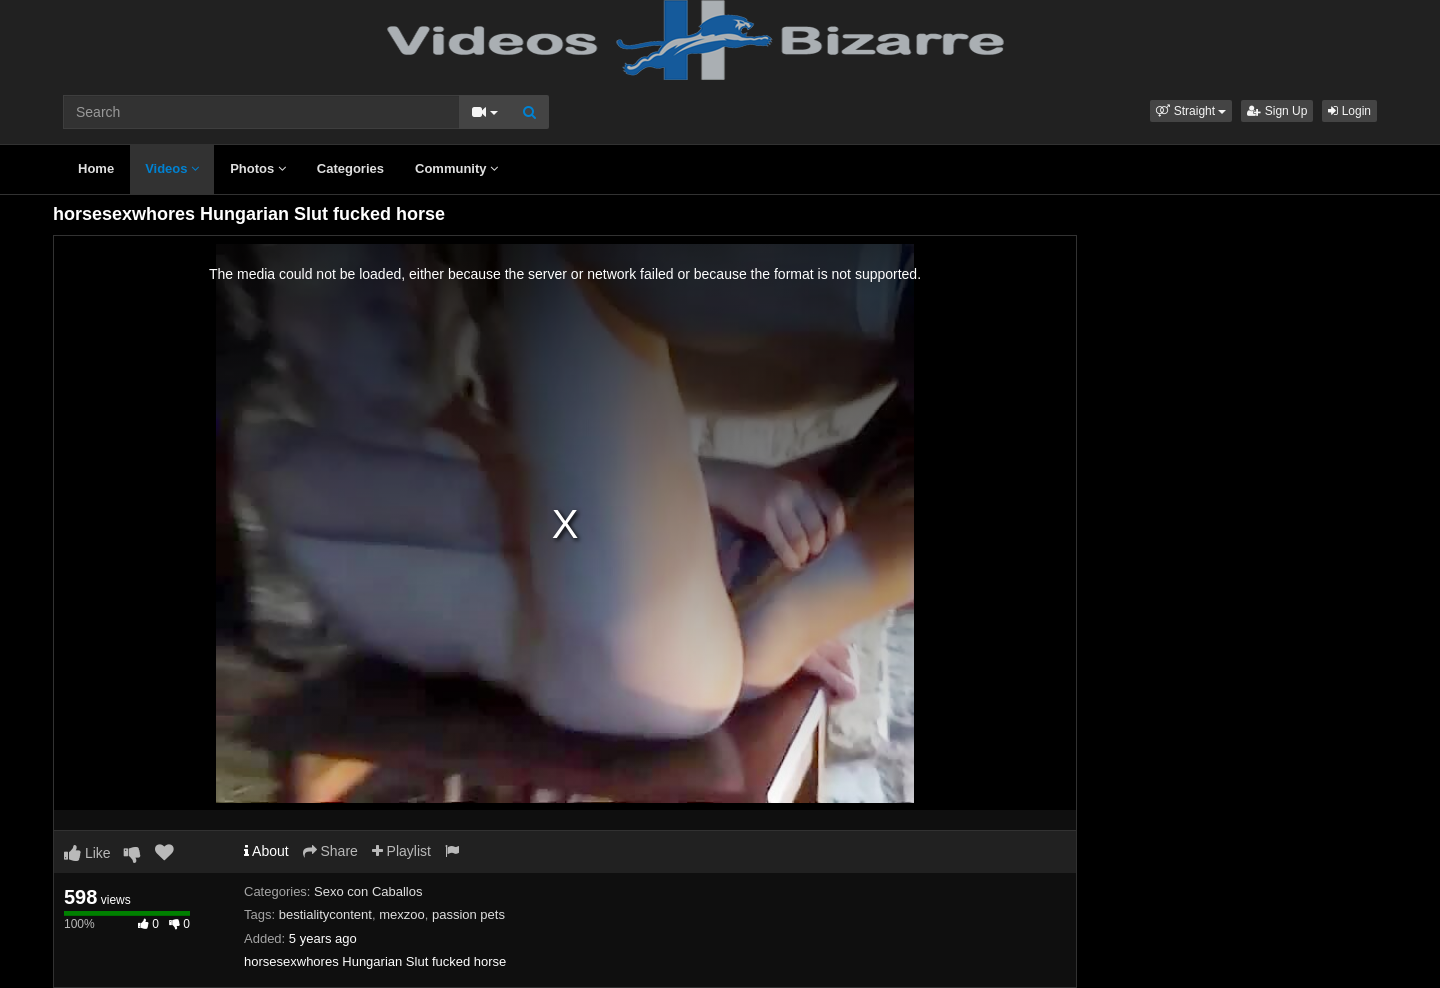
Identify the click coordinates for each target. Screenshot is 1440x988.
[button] (1191, 111)
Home (96, 168)
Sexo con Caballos (368, 891)
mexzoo (402, 914)
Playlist (401, 851)
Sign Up (1277, 111)
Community (456, 168)
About (266, 851)
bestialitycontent (325, 914)
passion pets (468, 914)
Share (330, 851)
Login (1349, 111)
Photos (258, 168)
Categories (350, 168)
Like (87, 853)
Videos (172, 168)
